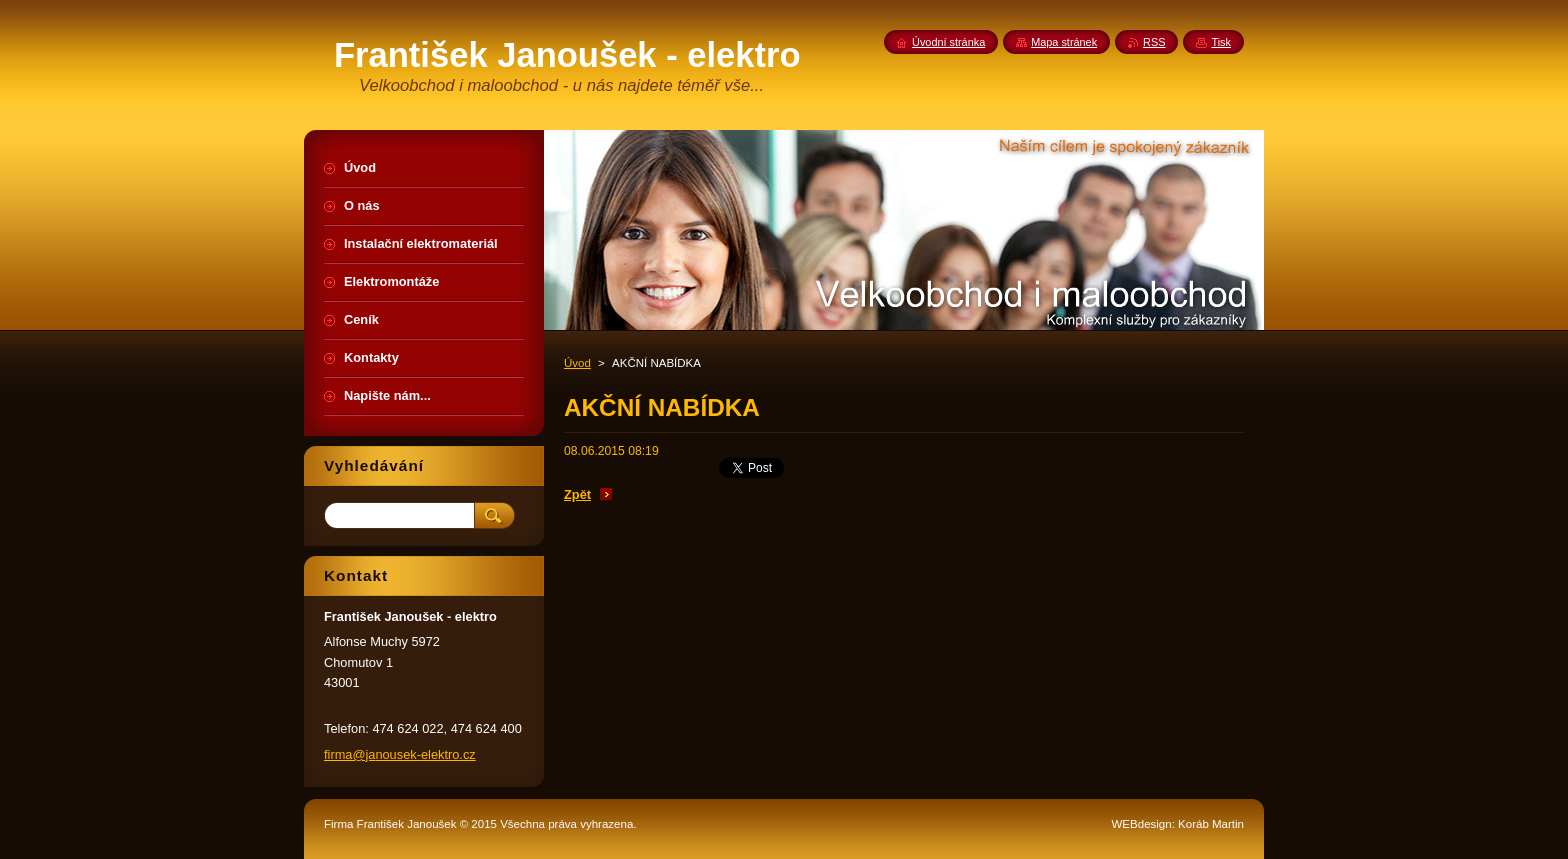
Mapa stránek (1064, 42)
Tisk (1221, 42)
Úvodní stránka (948, 42)
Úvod (577, 363)
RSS (1154, 42)
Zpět (577, 494)
